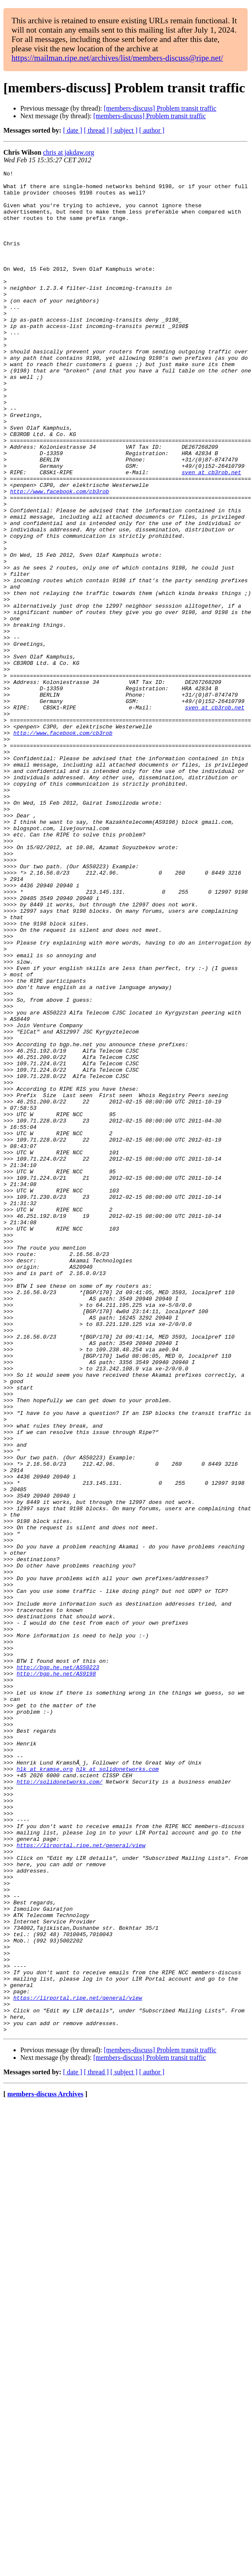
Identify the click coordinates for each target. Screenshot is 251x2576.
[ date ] (72, 130)
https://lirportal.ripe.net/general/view (81, 2180)
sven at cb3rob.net (211, 533)
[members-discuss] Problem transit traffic (160, 108)
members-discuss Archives (45, 2466)
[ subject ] (124, 130)
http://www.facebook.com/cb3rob (59, 556)
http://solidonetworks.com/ (59, 2104)
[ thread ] (96, 130)
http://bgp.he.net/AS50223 (58, 1967)
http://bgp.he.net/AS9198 (56, 1975)
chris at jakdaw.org (68, 152)
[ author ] (152, 130)
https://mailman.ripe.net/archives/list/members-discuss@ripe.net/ (117, 57)
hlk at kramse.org (45, 2089)
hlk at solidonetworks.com (117, 2089)
